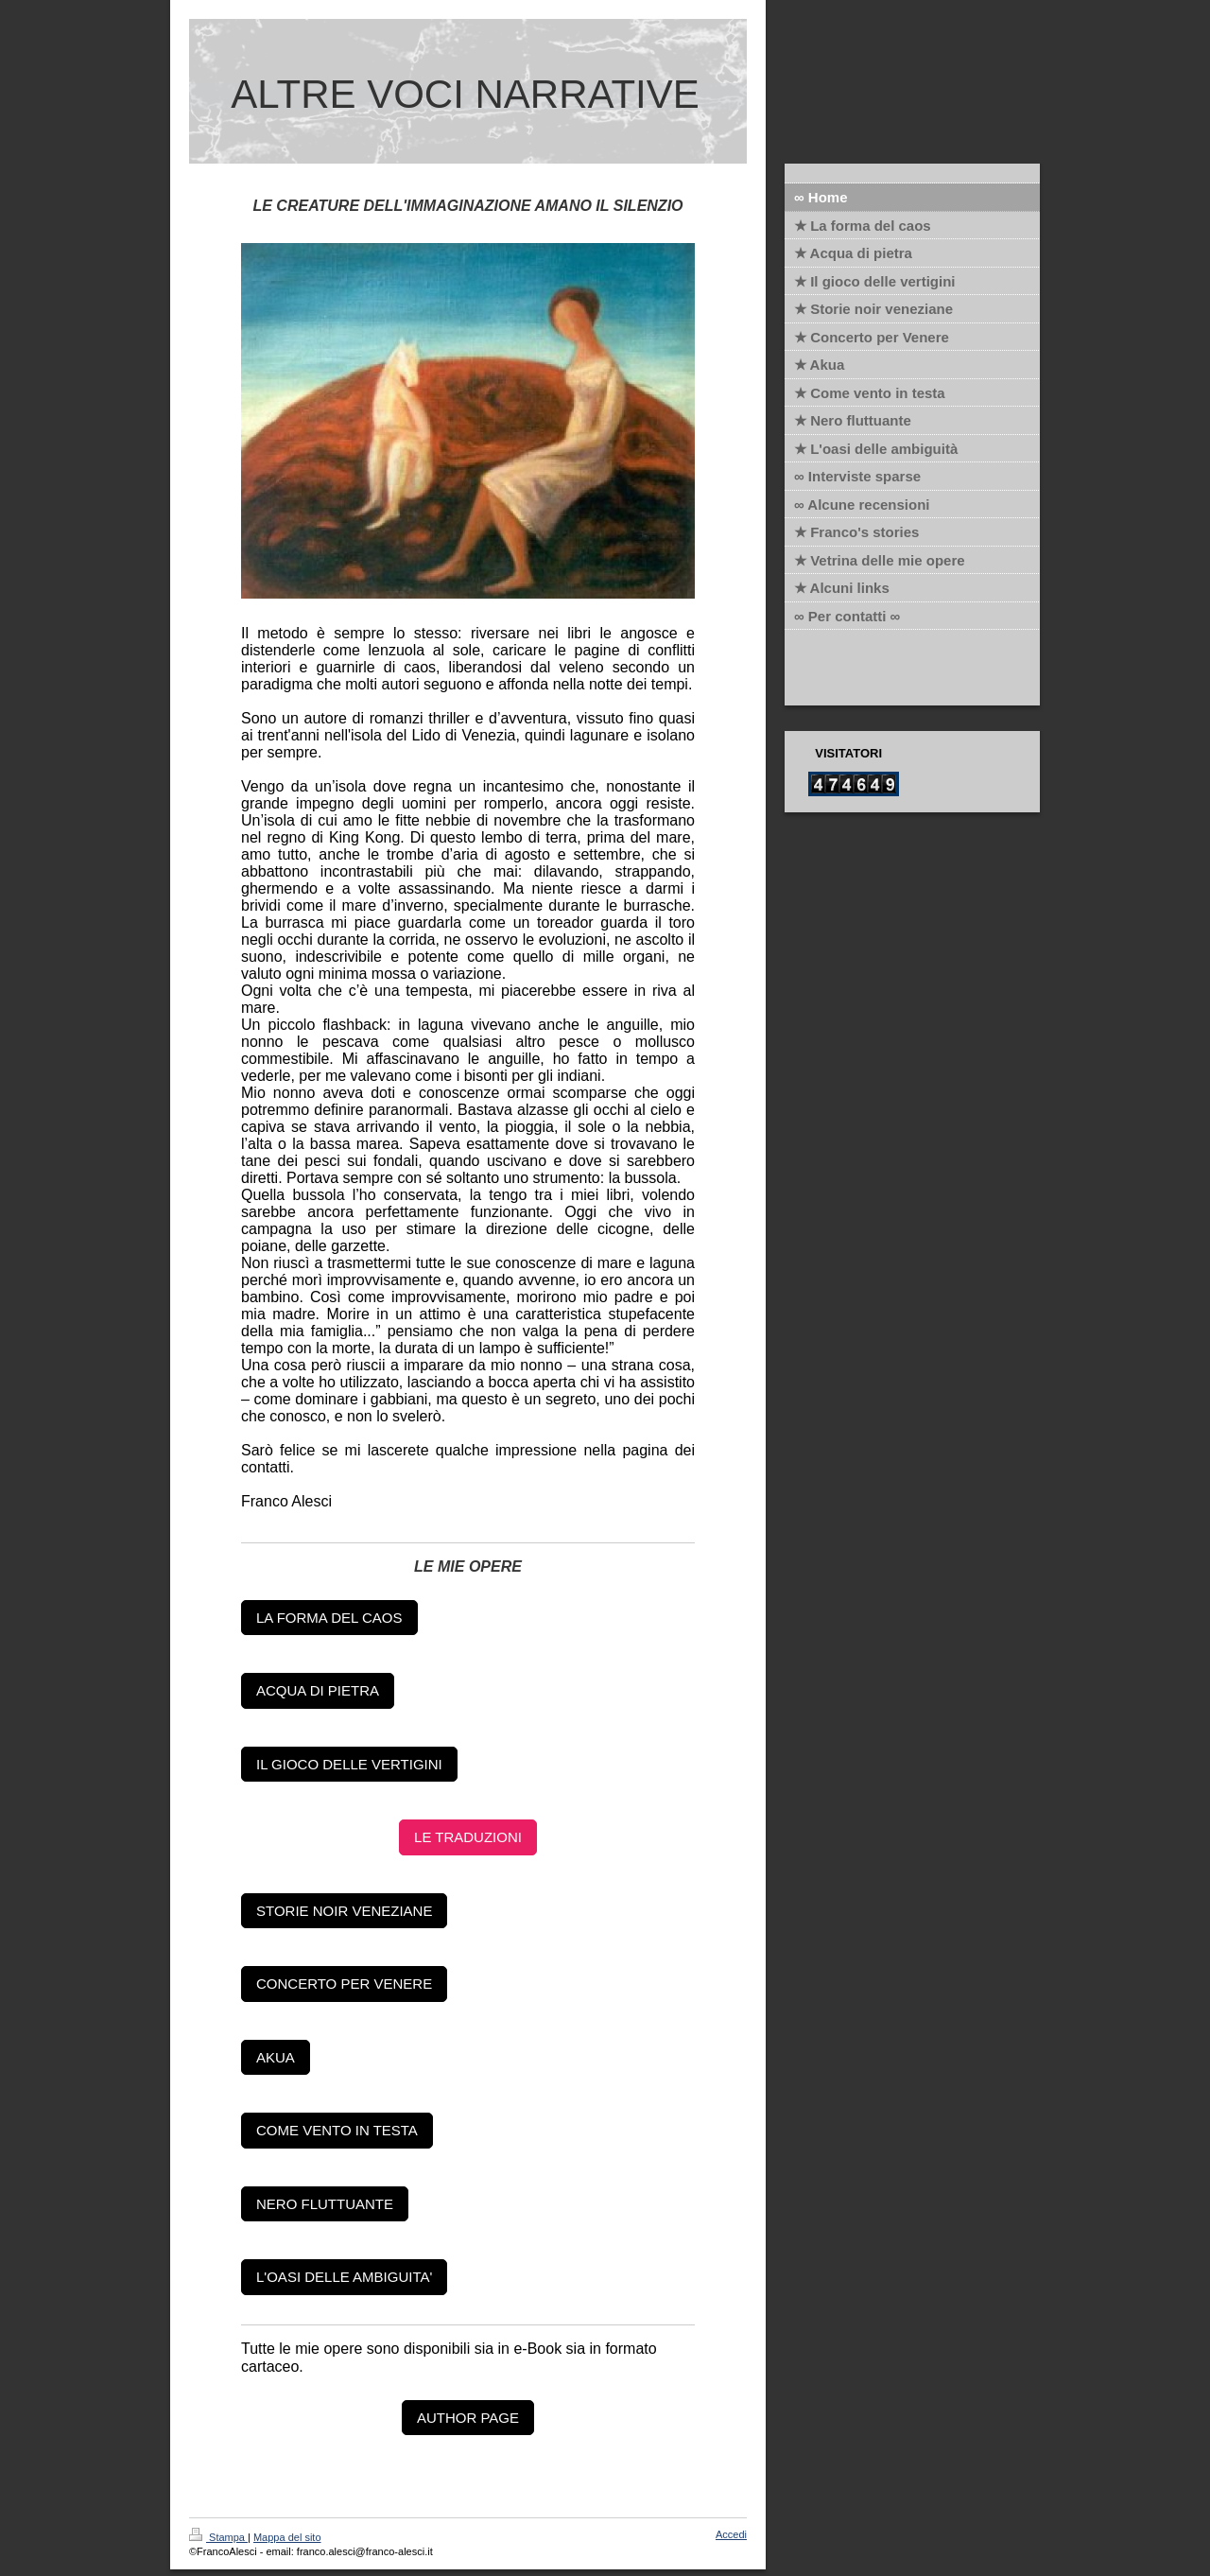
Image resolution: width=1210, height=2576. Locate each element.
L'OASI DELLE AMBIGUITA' (344, 2277)
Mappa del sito (287, 2537)
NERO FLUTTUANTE (324, 2204)
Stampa (218, 2537)
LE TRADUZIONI (468, 1837)
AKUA (275, 2057)
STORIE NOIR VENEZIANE (344, 1911)
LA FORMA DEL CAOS (329, 1618)
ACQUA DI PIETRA (317, 1690)
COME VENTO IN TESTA (337, 2130)
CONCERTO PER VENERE (344, 1984)
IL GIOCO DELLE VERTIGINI (349, 1764)
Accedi (731, 2534)
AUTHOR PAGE (468, 2418)
